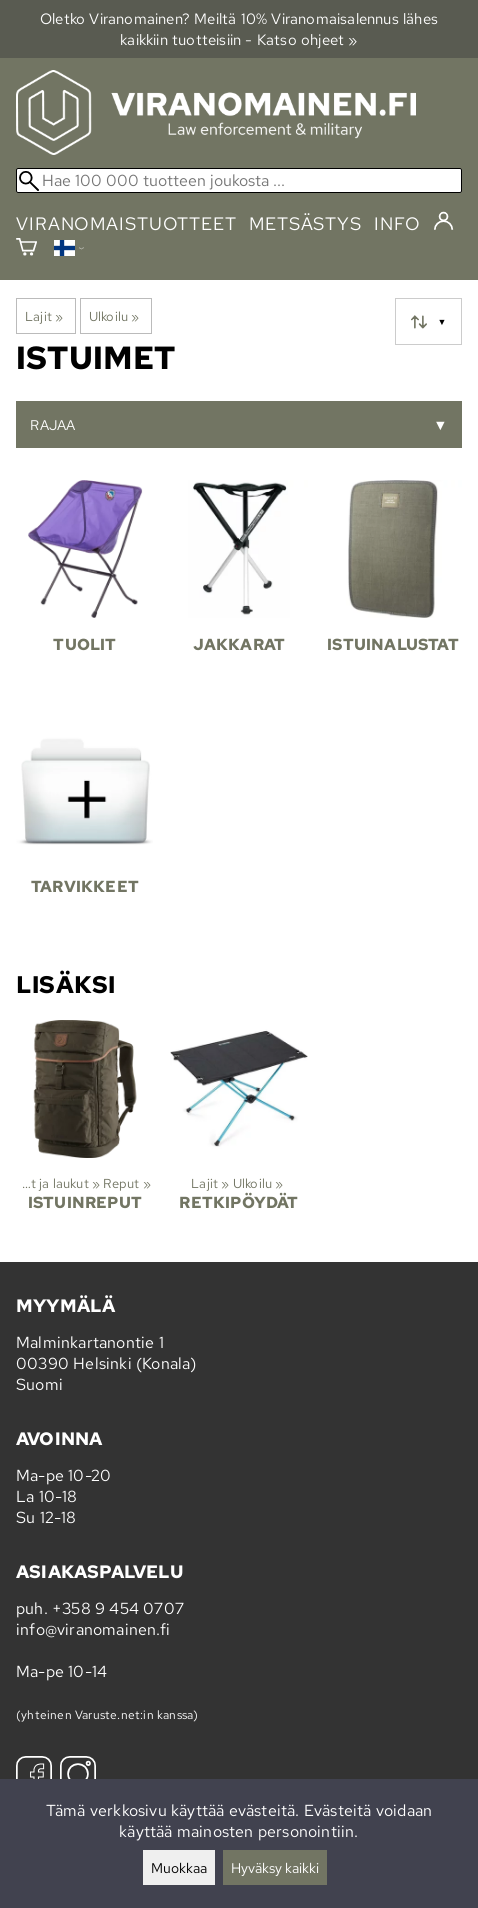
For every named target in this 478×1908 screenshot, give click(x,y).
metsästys (305, 223)
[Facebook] (34, 1776)
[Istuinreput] (85, 1133)
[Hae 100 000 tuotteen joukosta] (239, 180)
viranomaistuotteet (126, 223)
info (397, 223)
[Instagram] (78, 1776)
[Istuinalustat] (393, 593)
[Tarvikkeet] (85, 835)
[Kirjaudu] (443, 222)
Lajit (44, 316)
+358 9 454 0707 (118, 1608)
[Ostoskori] (26, 249)
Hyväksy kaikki (275, 1867)
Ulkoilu (114, 316)
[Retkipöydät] (239, 1133)
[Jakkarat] (239, 593)
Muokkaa (179, 1867)
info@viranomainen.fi (93, 1629)
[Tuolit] (85, 593)
